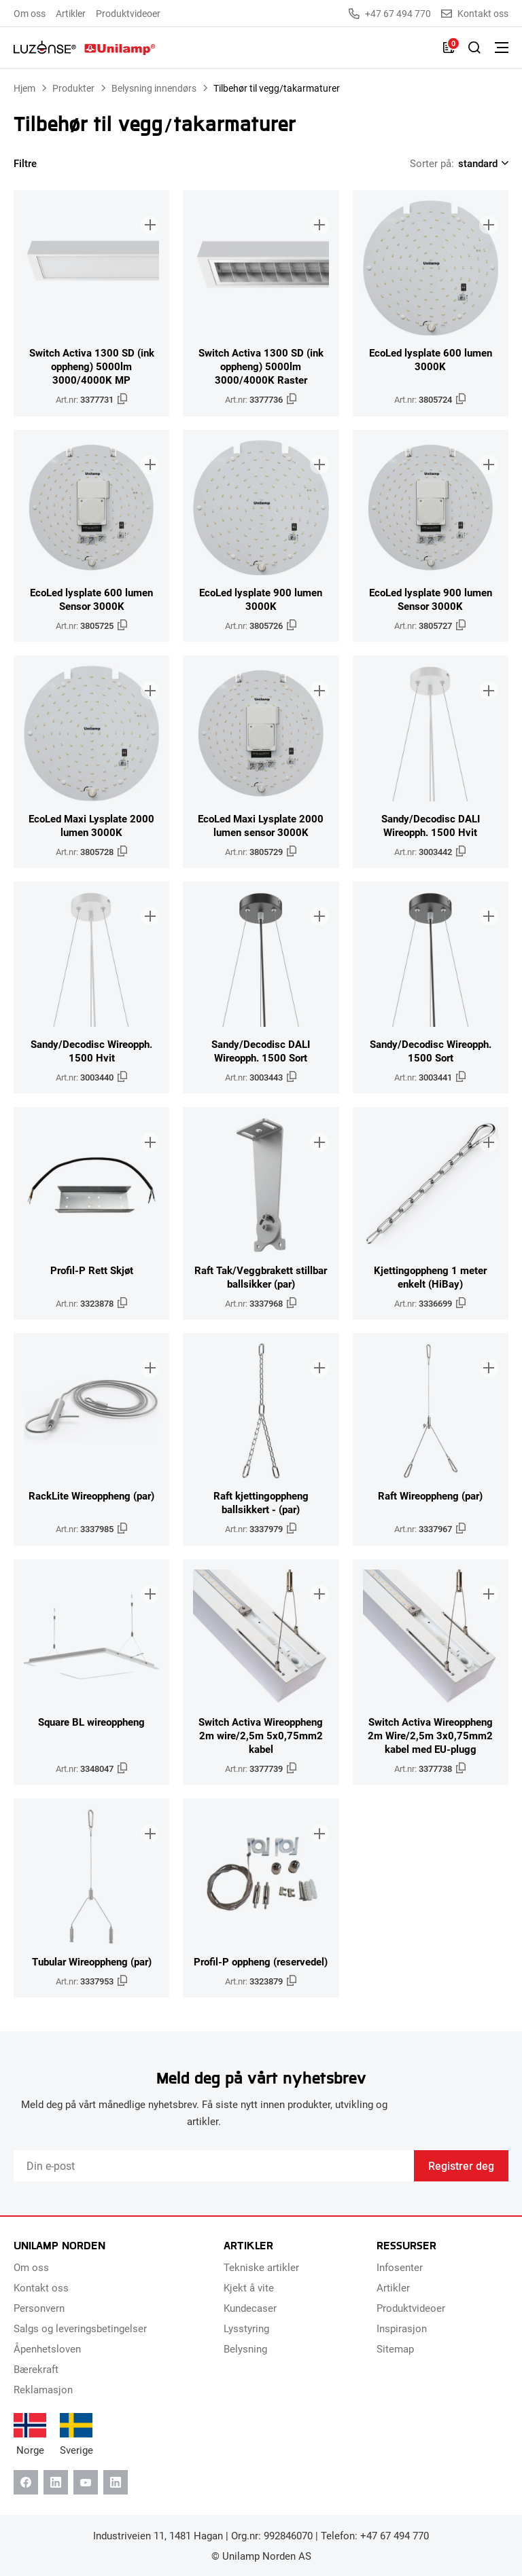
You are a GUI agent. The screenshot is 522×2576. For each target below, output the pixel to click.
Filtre (34, 163)
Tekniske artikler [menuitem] (261, 2267)
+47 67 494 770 (390, 13)
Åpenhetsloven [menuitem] (47, 2348)
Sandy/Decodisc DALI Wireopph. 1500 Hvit (430, 825)
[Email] (214, 2165)
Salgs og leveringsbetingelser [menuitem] (80, 2328)
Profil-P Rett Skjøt (91, 1270)
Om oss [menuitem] (30, 13)
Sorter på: (432, 163)
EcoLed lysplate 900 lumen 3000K (260, 599)
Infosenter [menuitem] (400, 2267)
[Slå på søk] (474, 47)
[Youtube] (85, 2482)
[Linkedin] (56, 2482)
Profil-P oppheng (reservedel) (261, 1961)
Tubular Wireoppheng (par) (92, 1961)
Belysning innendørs (153, 87)
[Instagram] (115, 2482)
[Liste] (448, 47)
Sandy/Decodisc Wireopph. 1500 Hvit (91, 1050)
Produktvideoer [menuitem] (128, 13)
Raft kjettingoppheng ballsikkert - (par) (261, 1502)
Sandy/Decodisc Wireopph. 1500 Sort (430, 1050)
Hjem (24, 87)
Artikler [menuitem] (71, 13)
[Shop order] (481, 163)
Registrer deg (461, 2165)
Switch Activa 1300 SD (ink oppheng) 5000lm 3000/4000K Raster (261, 366)
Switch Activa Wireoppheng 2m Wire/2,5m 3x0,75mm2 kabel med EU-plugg (430, 1735)
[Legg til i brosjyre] (147, 212)
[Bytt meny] (501, 47)
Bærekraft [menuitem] (36, 2369)
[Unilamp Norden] (85, 47)
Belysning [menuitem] (245, 2348)
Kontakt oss (474, 13)
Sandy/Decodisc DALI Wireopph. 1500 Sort (260, 1050)
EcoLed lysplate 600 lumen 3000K (430, 359)
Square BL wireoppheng (91, 1721)
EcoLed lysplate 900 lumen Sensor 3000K (430, 599)
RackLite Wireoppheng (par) (91, 1495)
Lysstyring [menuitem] (246, 2328)
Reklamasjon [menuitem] (43, 2389)
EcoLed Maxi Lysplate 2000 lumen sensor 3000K (261, 825)
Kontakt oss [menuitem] (41, 2287)
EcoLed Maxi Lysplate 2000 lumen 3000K (91, 825)
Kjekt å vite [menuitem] (249, 2287)
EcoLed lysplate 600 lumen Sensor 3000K (91, 599)
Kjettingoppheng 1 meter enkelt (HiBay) (430, 1276)
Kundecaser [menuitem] (250, 2308)
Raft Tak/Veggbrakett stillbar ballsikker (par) (260, 1276)
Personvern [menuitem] (39, 2308)
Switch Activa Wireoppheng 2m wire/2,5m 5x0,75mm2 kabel (260, 1735)
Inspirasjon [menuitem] (402, 2328)
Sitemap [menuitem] (395, 2348)
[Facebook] (26, 2482)
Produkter (73, 87)
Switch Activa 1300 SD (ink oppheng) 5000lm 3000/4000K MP (91, 366)
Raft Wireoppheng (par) (430, 1495)
